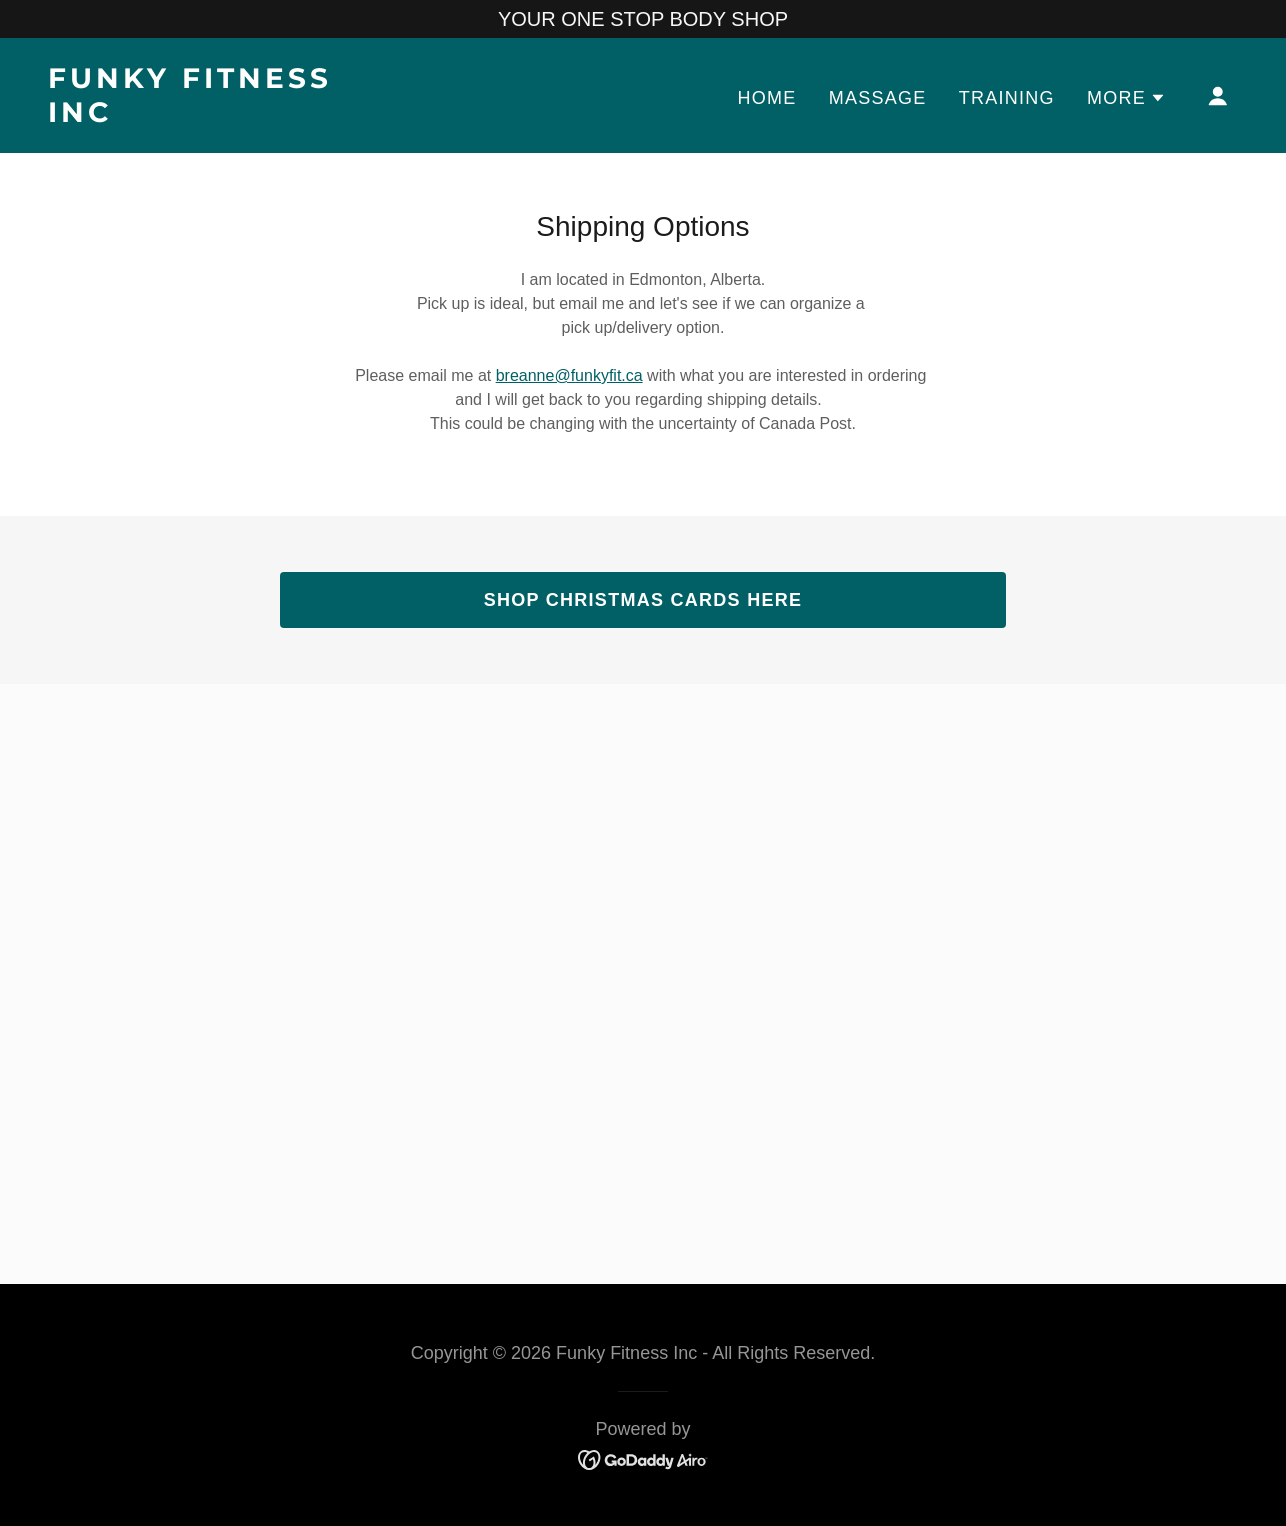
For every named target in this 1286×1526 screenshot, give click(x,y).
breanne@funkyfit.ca (569, 375)
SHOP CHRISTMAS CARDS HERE (643, 600)
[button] (1126, 98)
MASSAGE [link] (878, 98)
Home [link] (767, 98)
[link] (214, 115)
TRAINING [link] (1007, 98)
